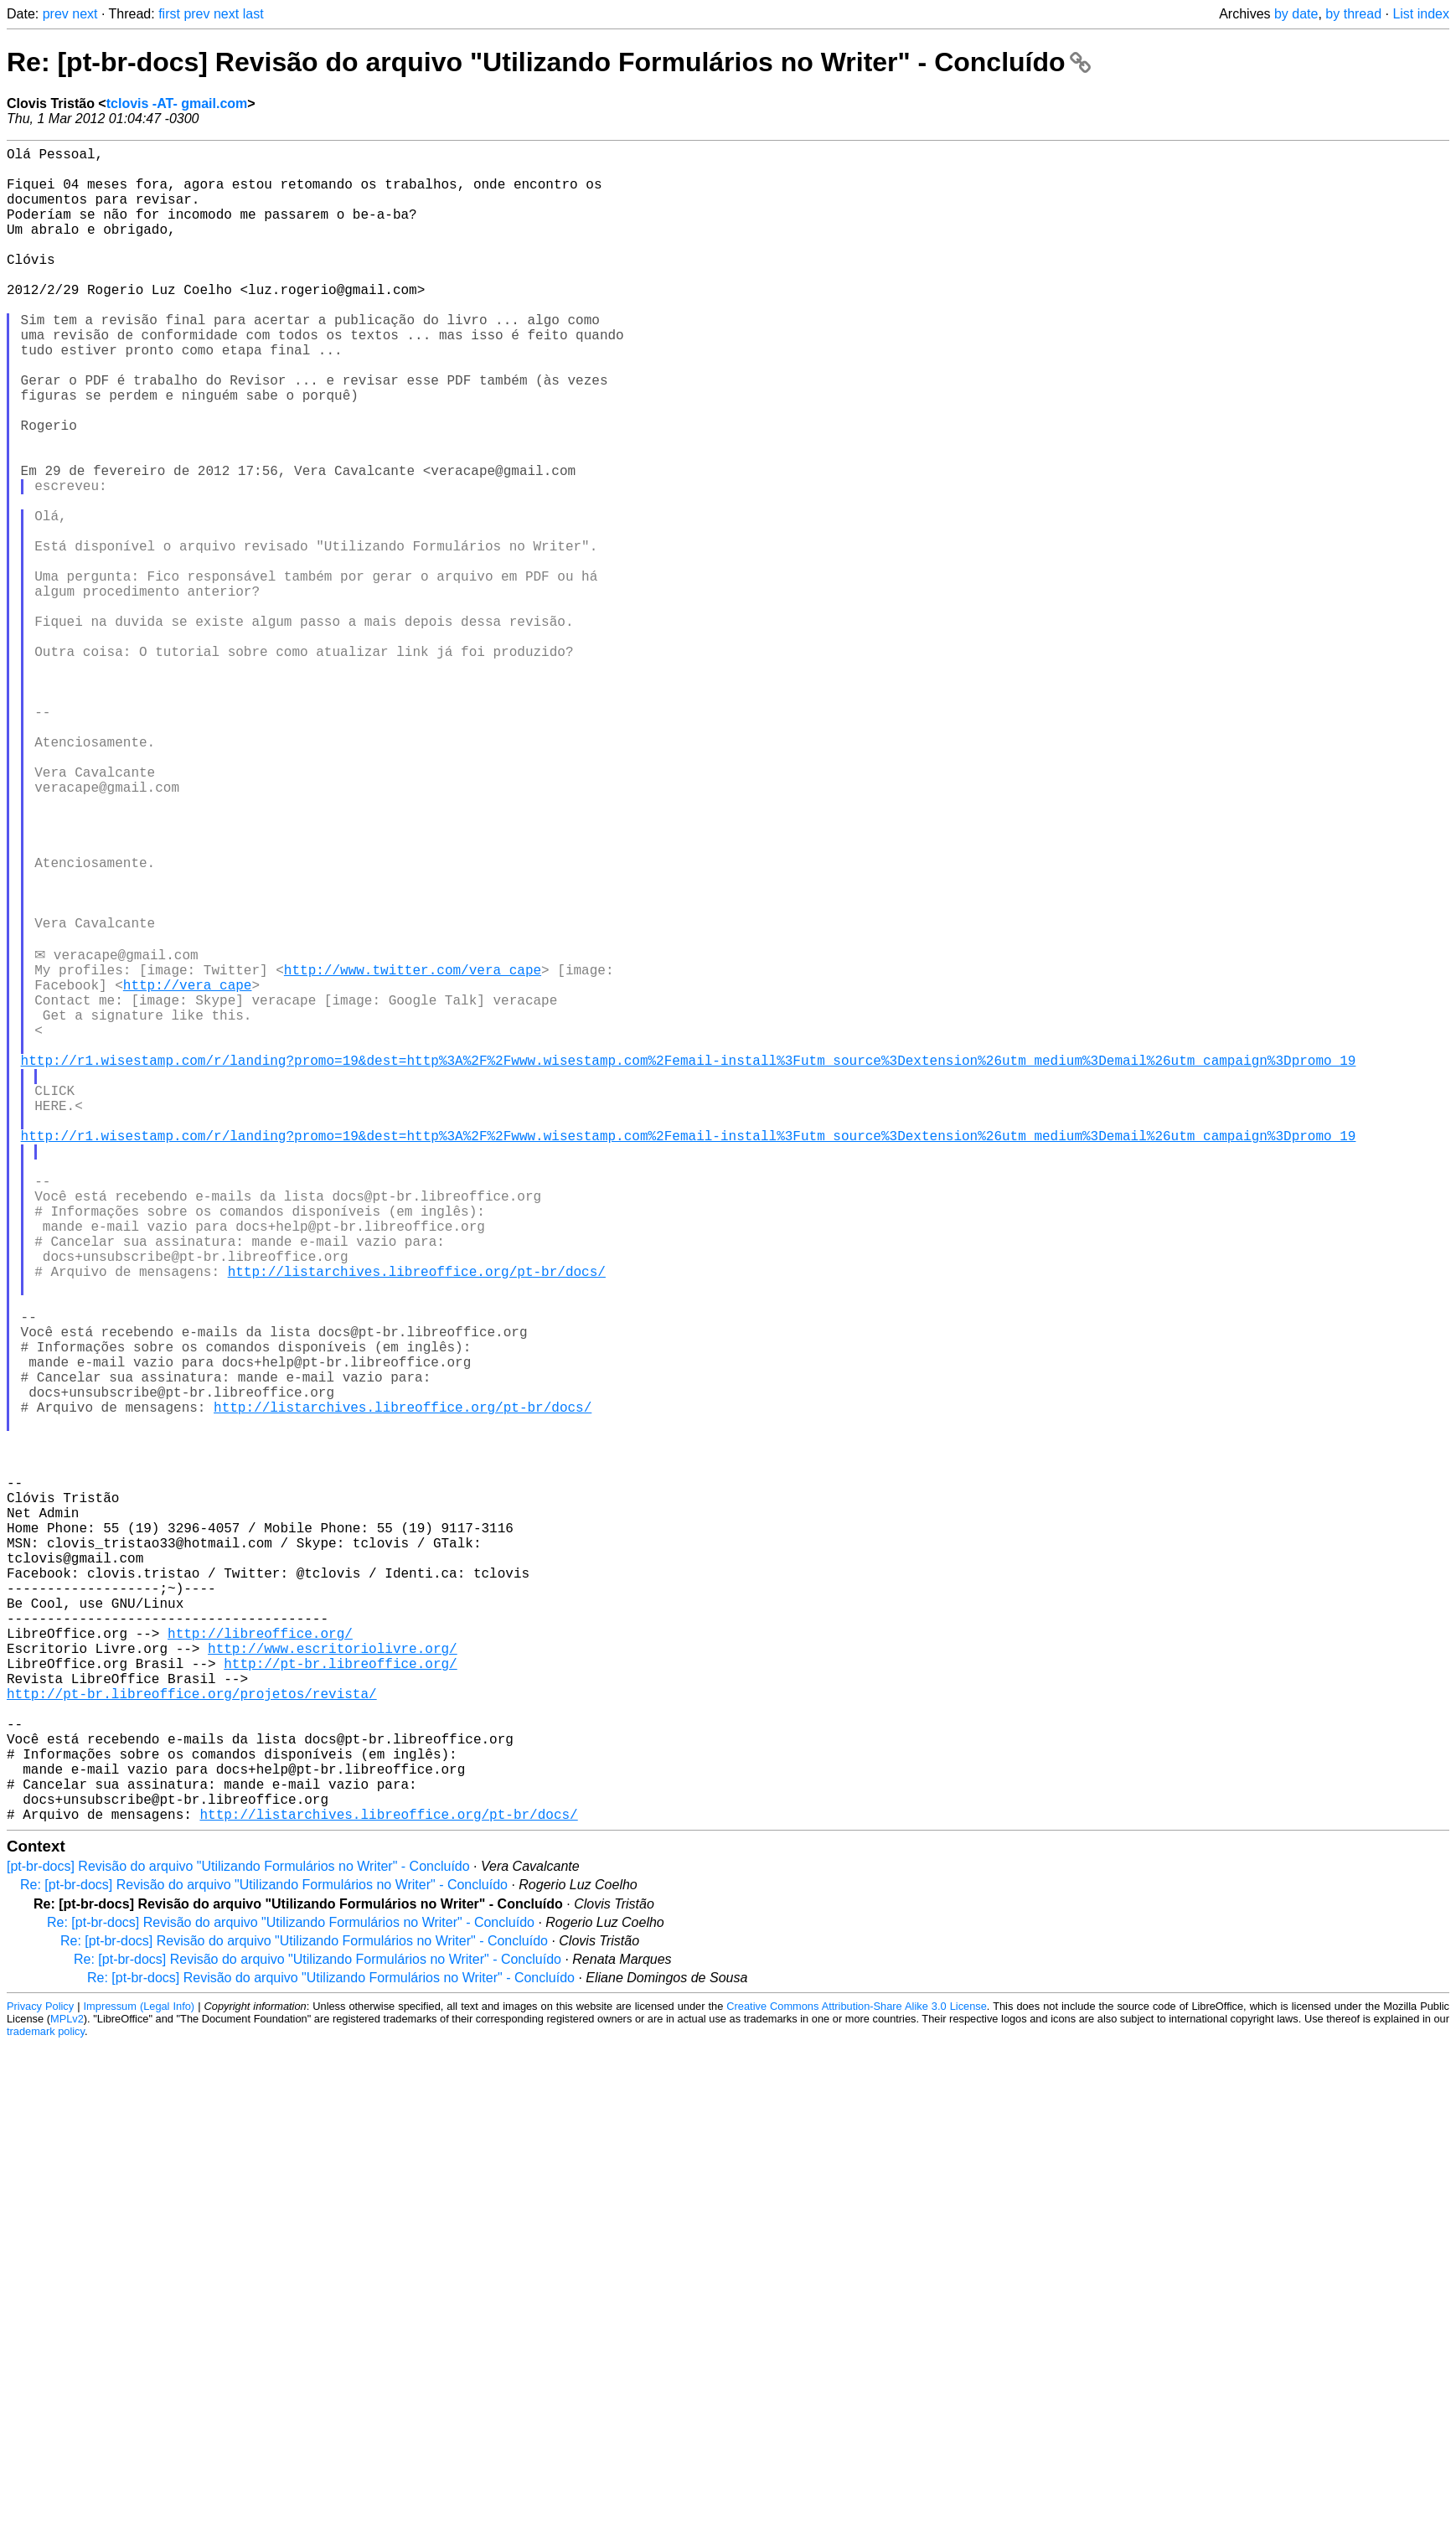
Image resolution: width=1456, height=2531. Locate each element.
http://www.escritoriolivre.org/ (332, 1981)
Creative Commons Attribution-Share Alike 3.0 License (856, 2376)
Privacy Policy (40, 2376)
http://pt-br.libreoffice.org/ (340, 2000)
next (84, 14)
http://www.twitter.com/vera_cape (412, 1152)
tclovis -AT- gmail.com (177, 103)
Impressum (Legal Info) (139, 2376)
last (253, 14)
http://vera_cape (187, 1170)
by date (1296, 14)
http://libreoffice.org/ (260, 1963)
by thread (1353, 14)
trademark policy (46, 2401)
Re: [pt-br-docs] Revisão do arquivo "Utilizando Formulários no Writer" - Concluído (549, 62)
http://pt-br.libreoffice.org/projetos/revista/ (192, 2036)
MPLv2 (67, 2389)
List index (1420, 14)
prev (56, 14)
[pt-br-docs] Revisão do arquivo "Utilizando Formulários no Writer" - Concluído (238, 2236)
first (169, 14)
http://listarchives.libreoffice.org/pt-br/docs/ (417, 1520)
